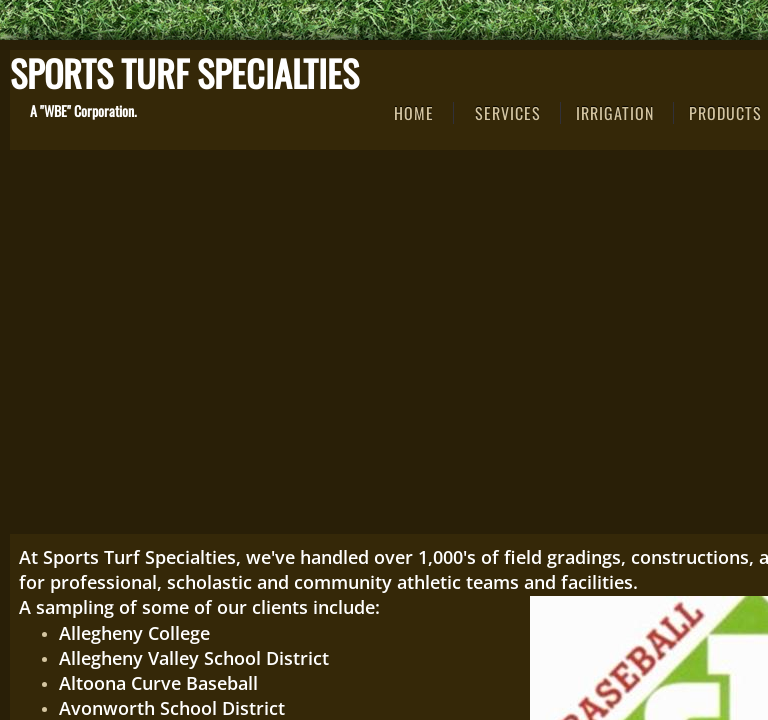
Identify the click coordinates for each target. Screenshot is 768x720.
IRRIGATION (615, 113)
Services (508, 113)
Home (414, 113)
